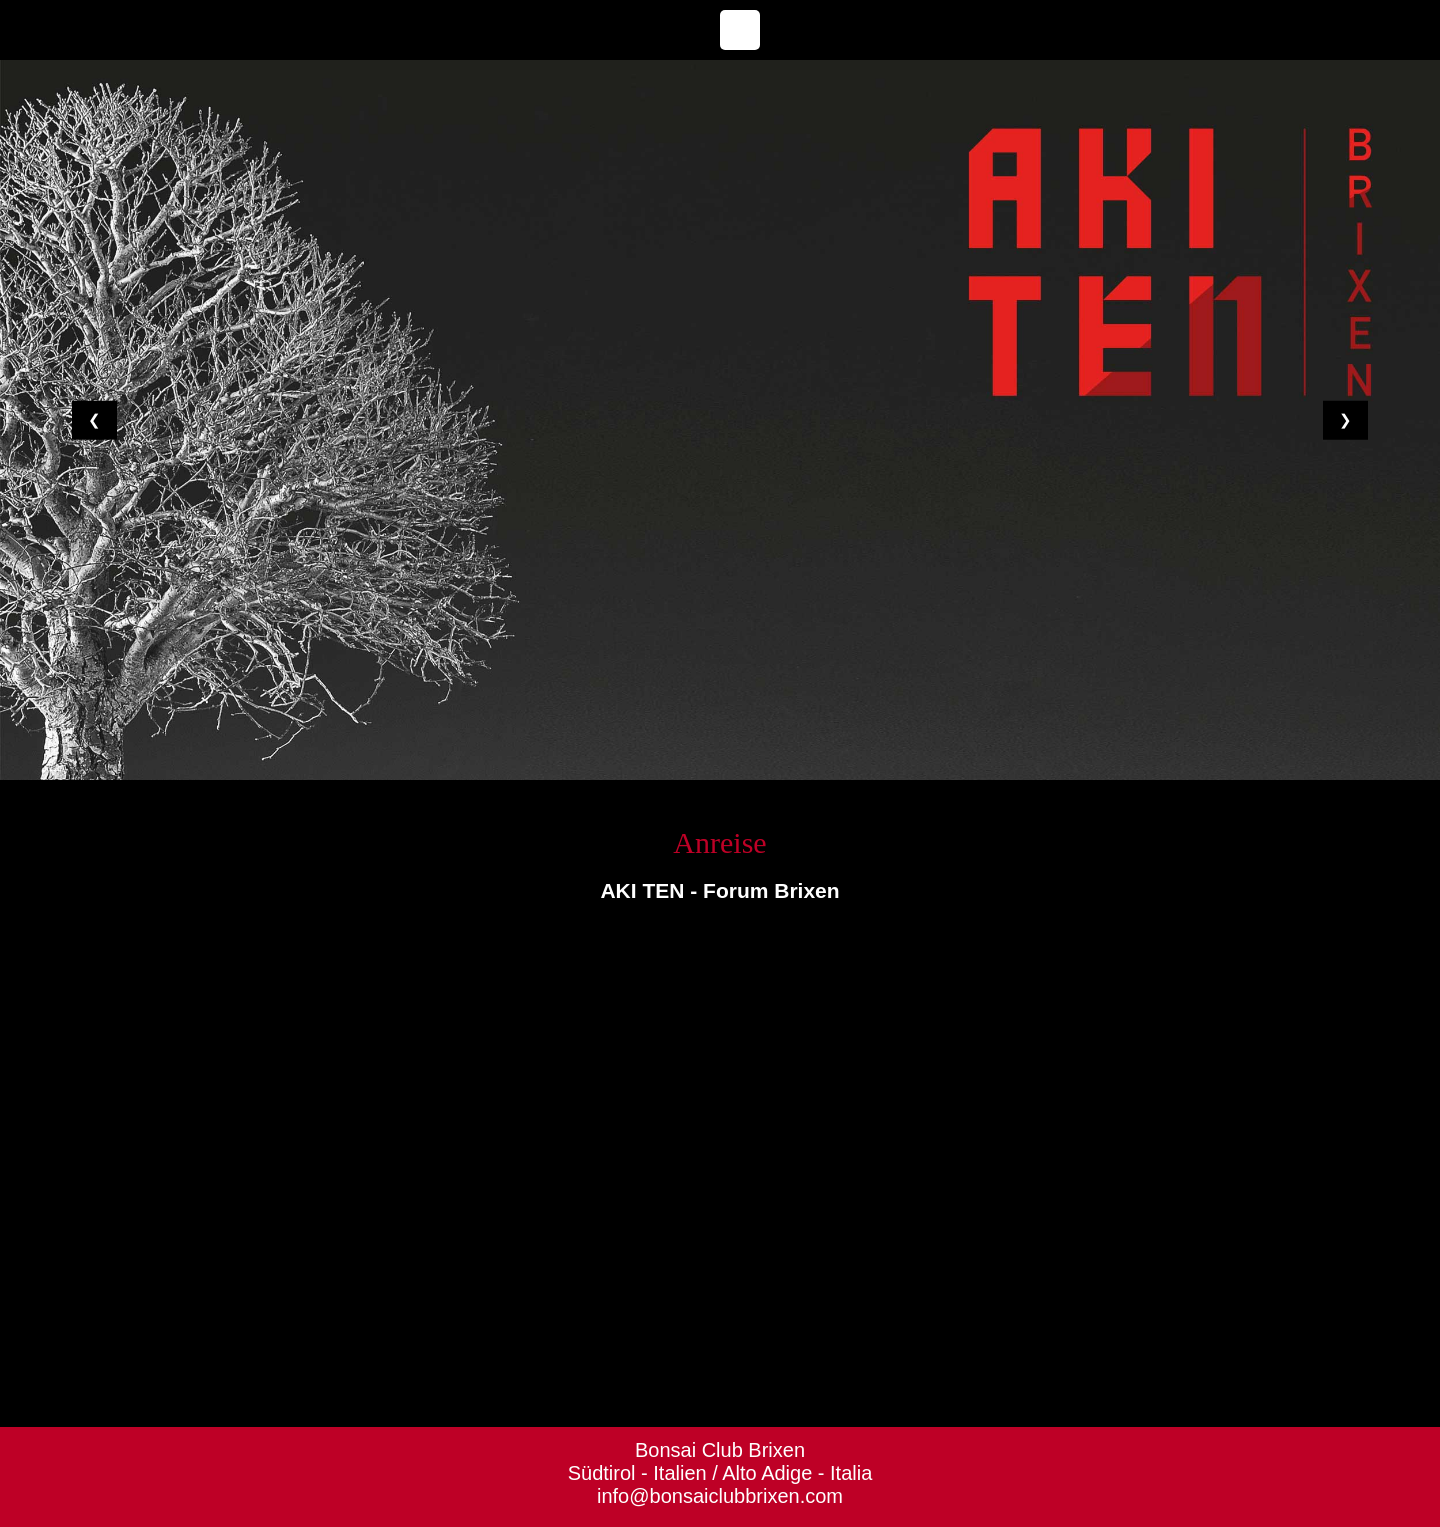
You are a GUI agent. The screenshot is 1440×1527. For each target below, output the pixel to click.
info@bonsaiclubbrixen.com (720, 1496)
